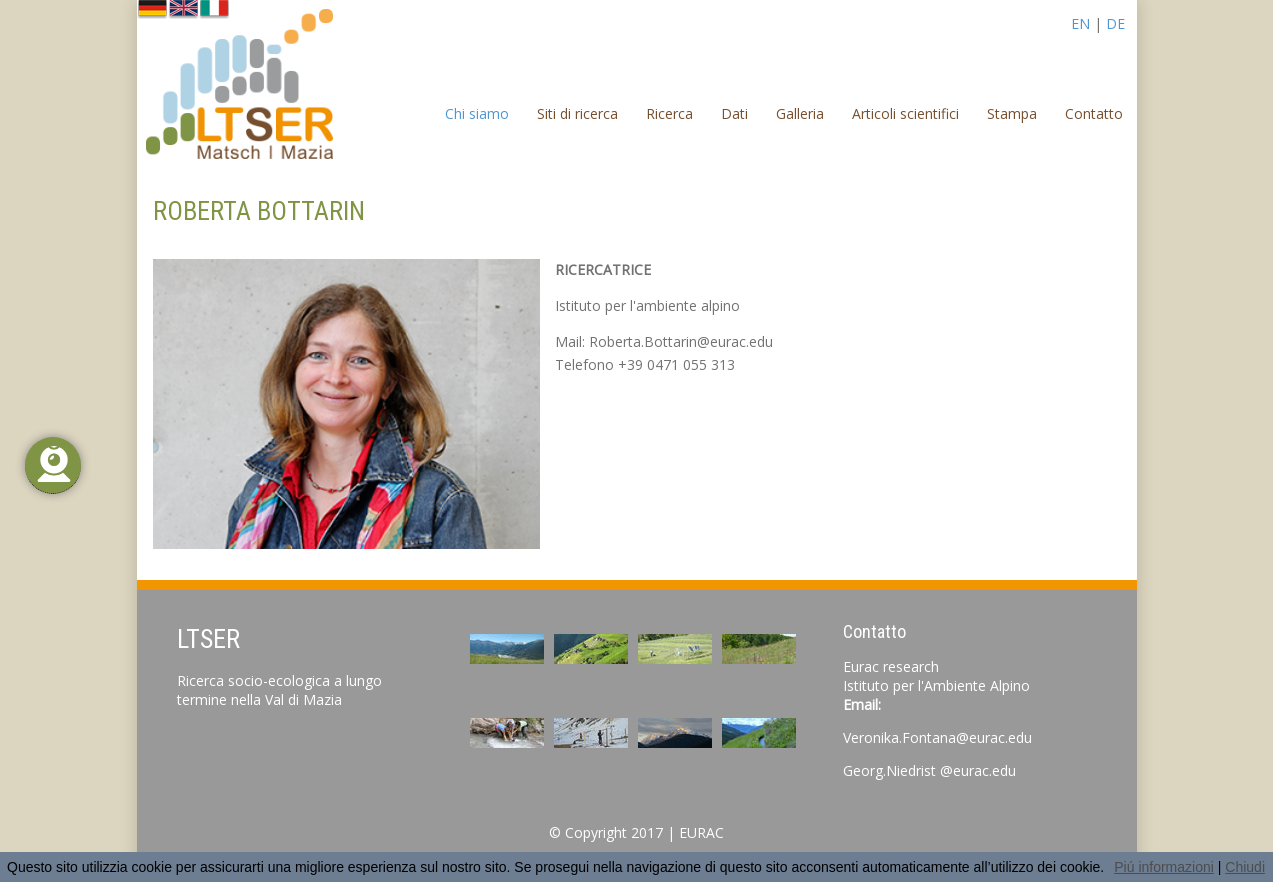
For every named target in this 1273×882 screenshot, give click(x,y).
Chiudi (1245, 867)
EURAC (701, 832)
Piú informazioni (1164, 867)
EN (1080, 23)
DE (1115, 23)
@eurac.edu (978, 770)
